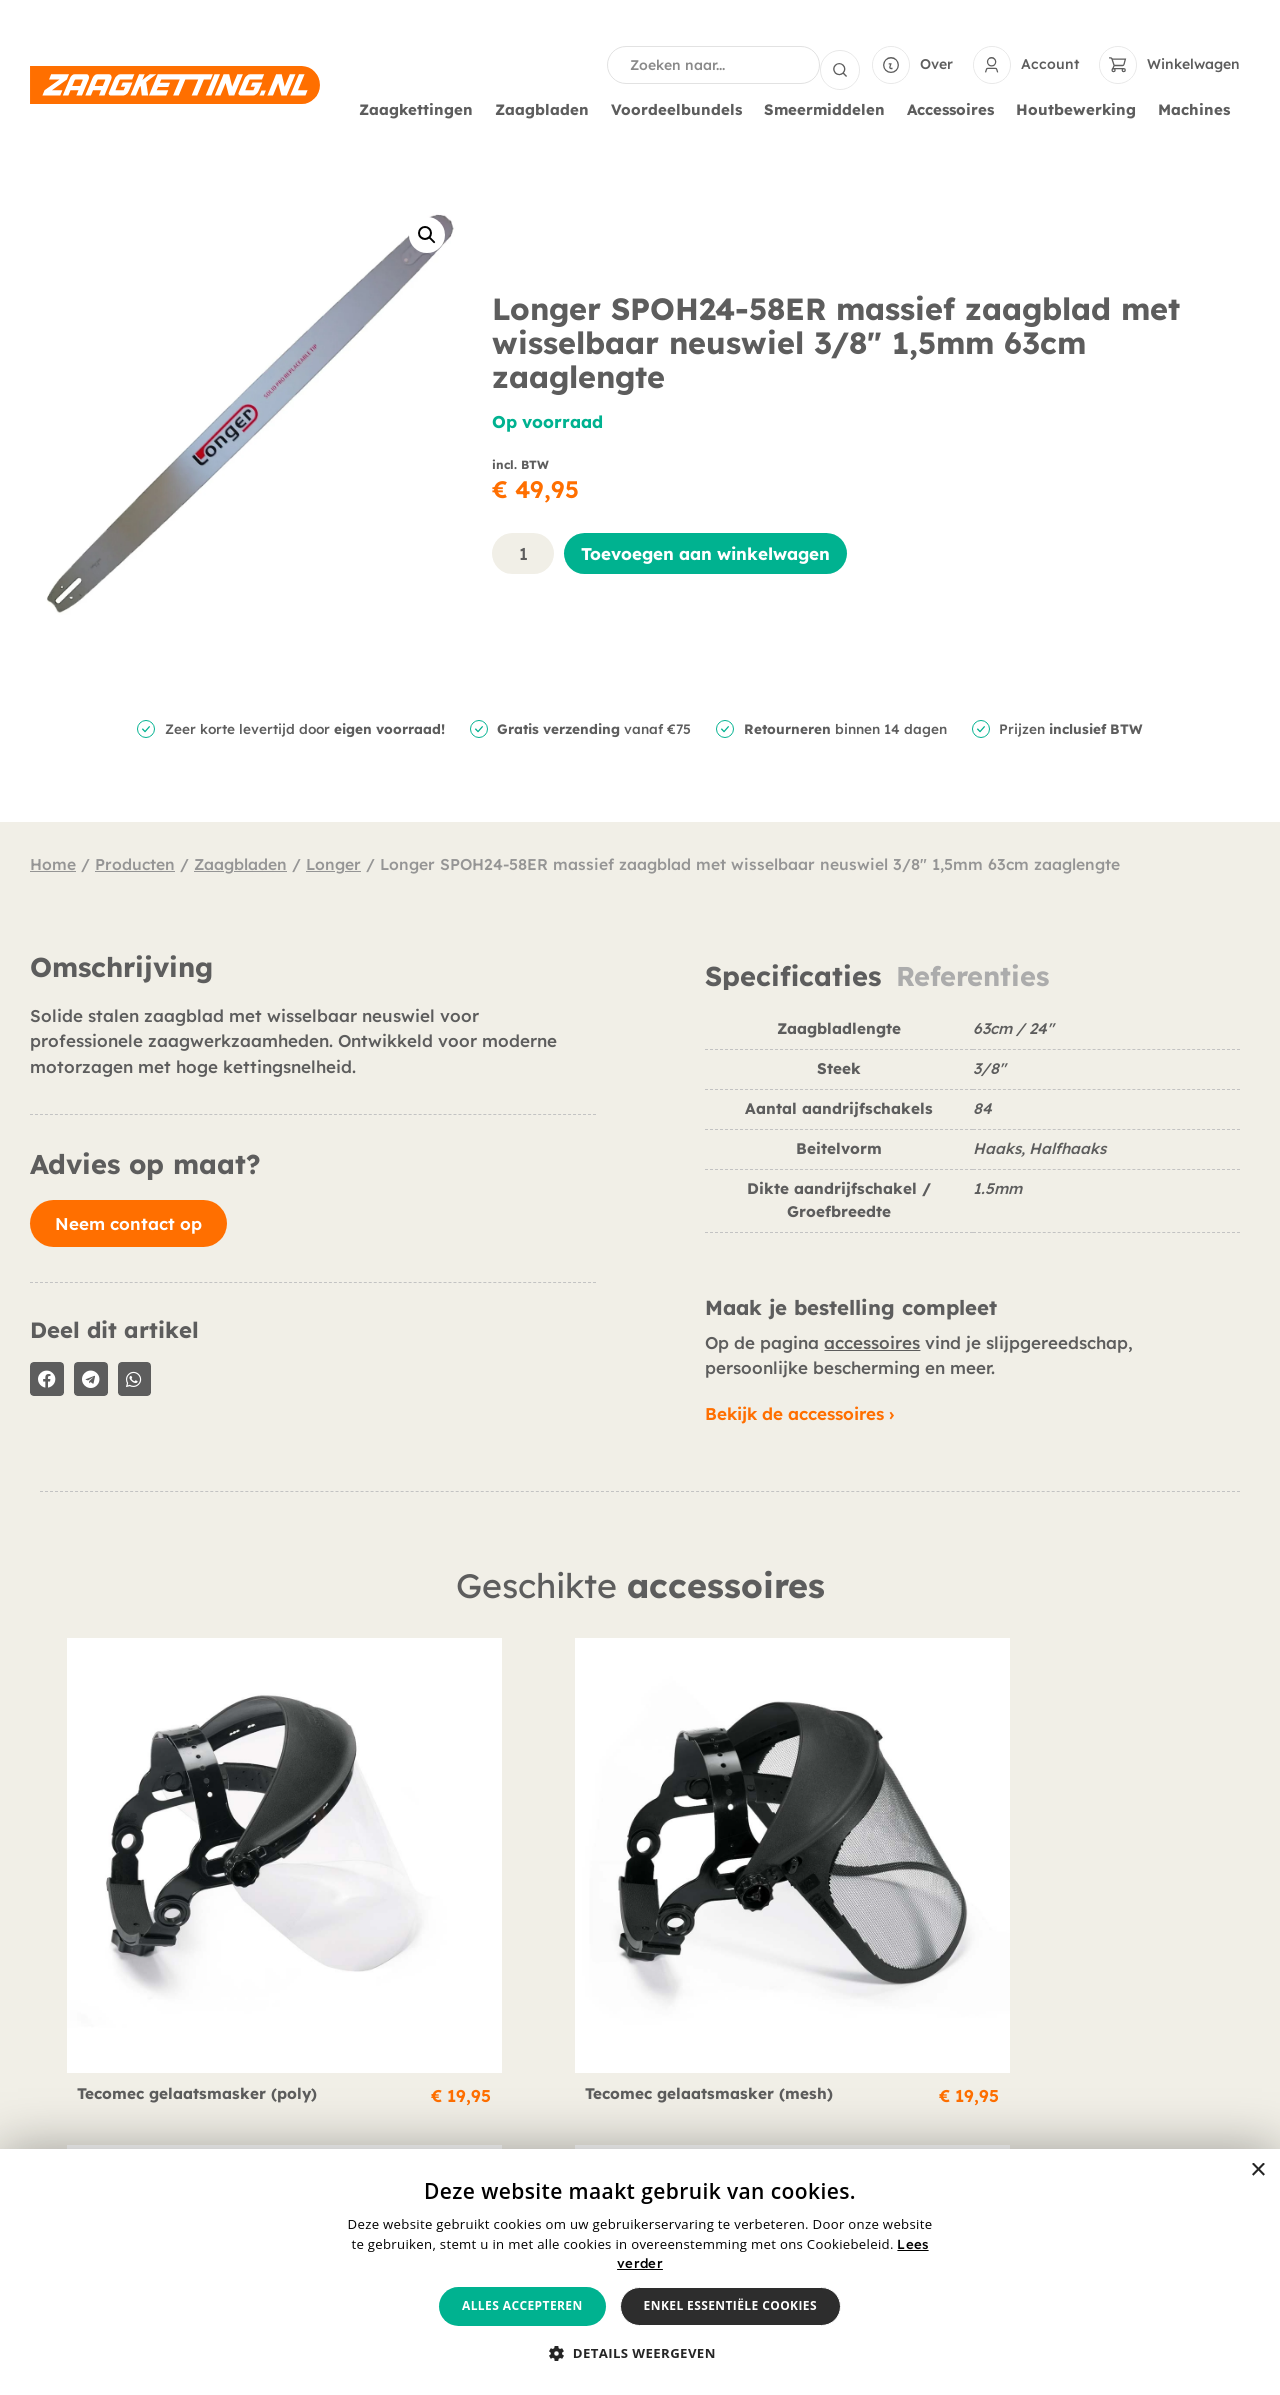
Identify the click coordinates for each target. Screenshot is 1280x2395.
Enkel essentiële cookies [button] (730, 2305)
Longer (333, 862)
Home (53, 862)
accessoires (872, 1340)
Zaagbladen (547, 108)
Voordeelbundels (681, 108)
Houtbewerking (1081, 108)
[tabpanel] (972, 1131)
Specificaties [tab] (793, 974)
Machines (1199, 108)
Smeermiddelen (829, 108)
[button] (427, 233)
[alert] (640, 2272)
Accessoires (955, 108)
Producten (135, 862)
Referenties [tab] (972, 974)
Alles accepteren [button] (522, 2305)
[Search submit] (840, 64)
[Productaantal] (523, 551)
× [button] (1257, 2170)
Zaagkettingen (421, 108)
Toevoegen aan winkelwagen (705, 551)
